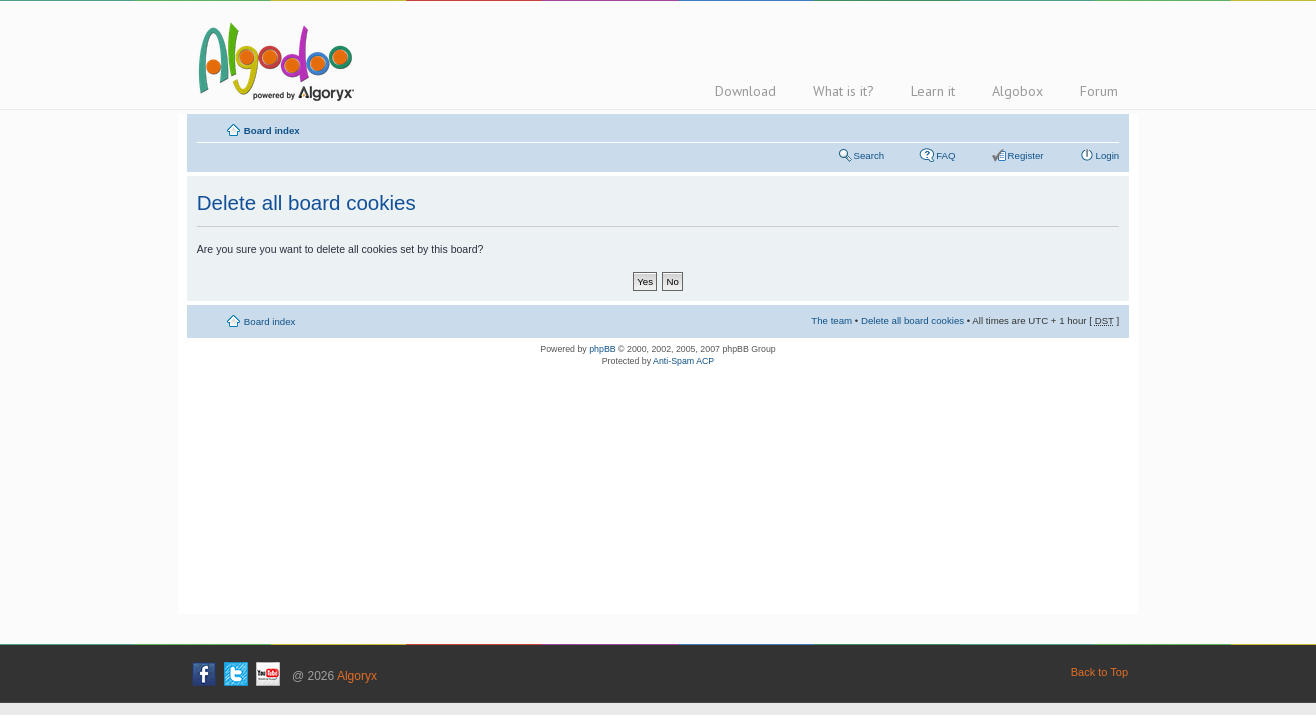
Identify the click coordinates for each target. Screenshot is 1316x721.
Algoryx (357, 676)
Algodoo (273, 61)
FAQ (945, 155)
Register (1026, 155)
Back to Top (1099, 672)
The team (831, 320)
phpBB (602, 349)
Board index (272, 130)
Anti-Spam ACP (683, 361)
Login (1108, 155)
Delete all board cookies (912, 320)
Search (869, 155)
